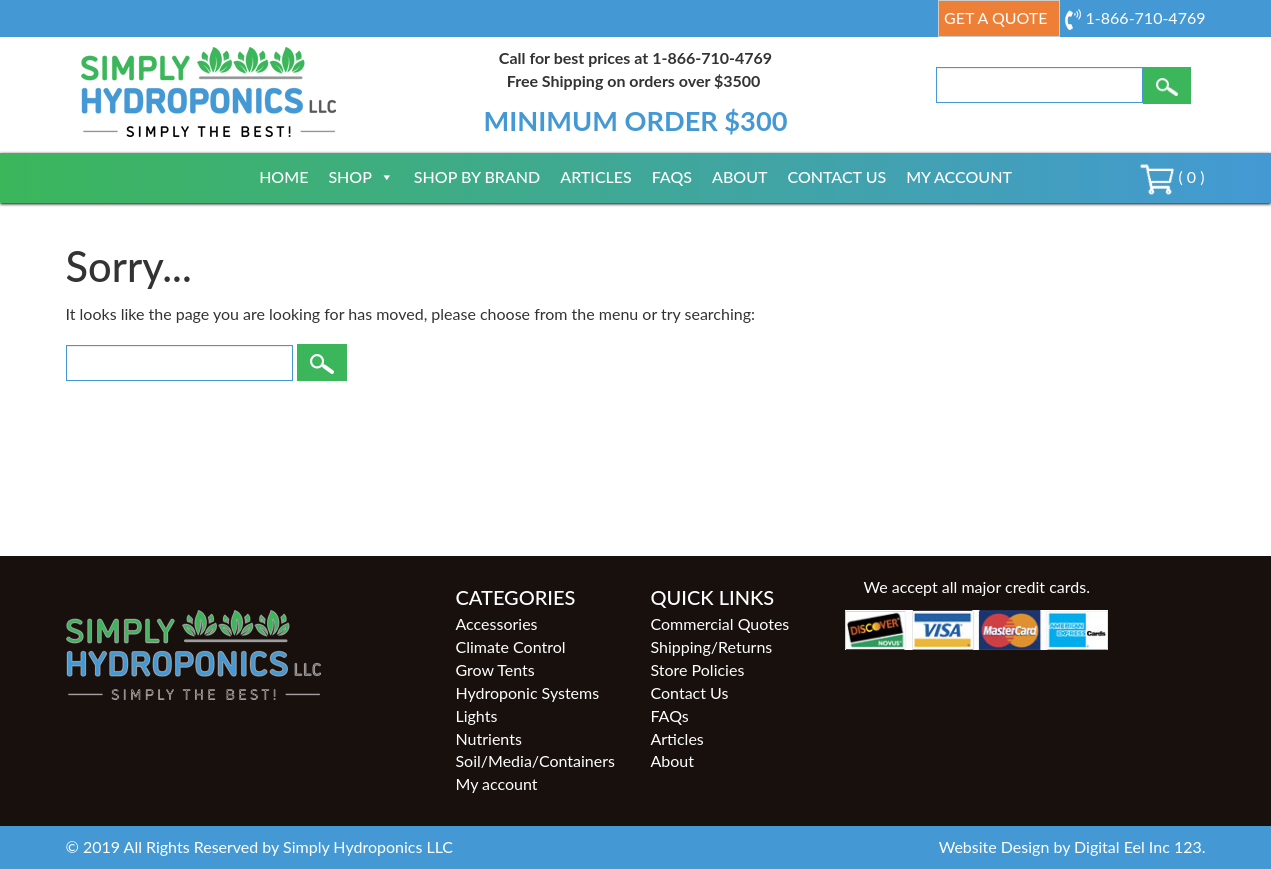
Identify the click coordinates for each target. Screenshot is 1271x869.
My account (959, 176)
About (739, 176)
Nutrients (488, 738)
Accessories (496, 623)
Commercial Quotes (719, 623)
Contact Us (836, 176)
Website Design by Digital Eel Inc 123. (1072, 846)
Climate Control (510, 646)
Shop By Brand (477, 176)
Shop (360, 176)
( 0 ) (1172, 176)
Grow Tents (494, 669)
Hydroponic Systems (527, 692)
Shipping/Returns (711, 646)
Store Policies (697, 669)
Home (283, 176)
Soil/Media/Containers (534, 760)
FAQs (672, 176)
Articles (596, 176)
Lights (476, 715)
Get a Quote (995, 17)
